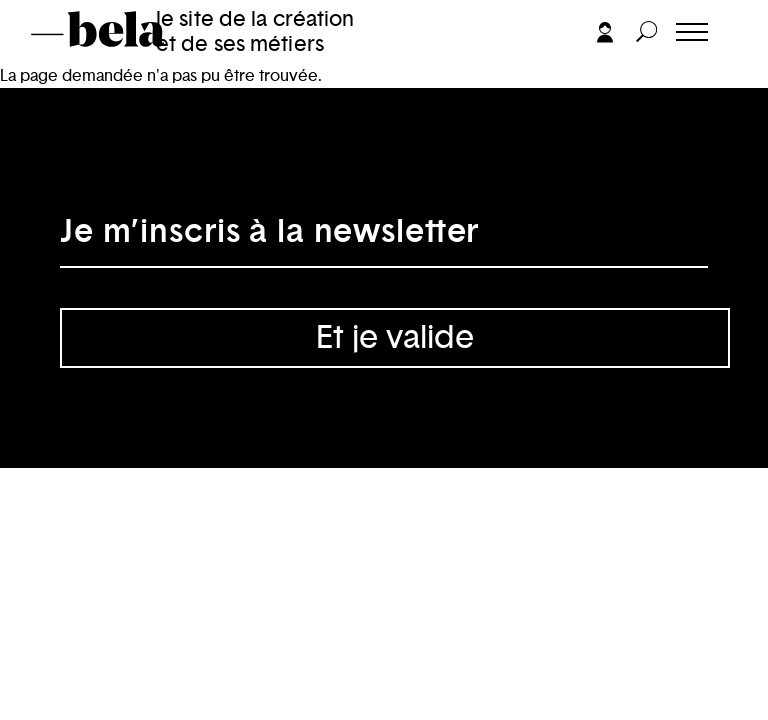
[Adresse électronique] (384, 238)
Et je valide (395, 338)
